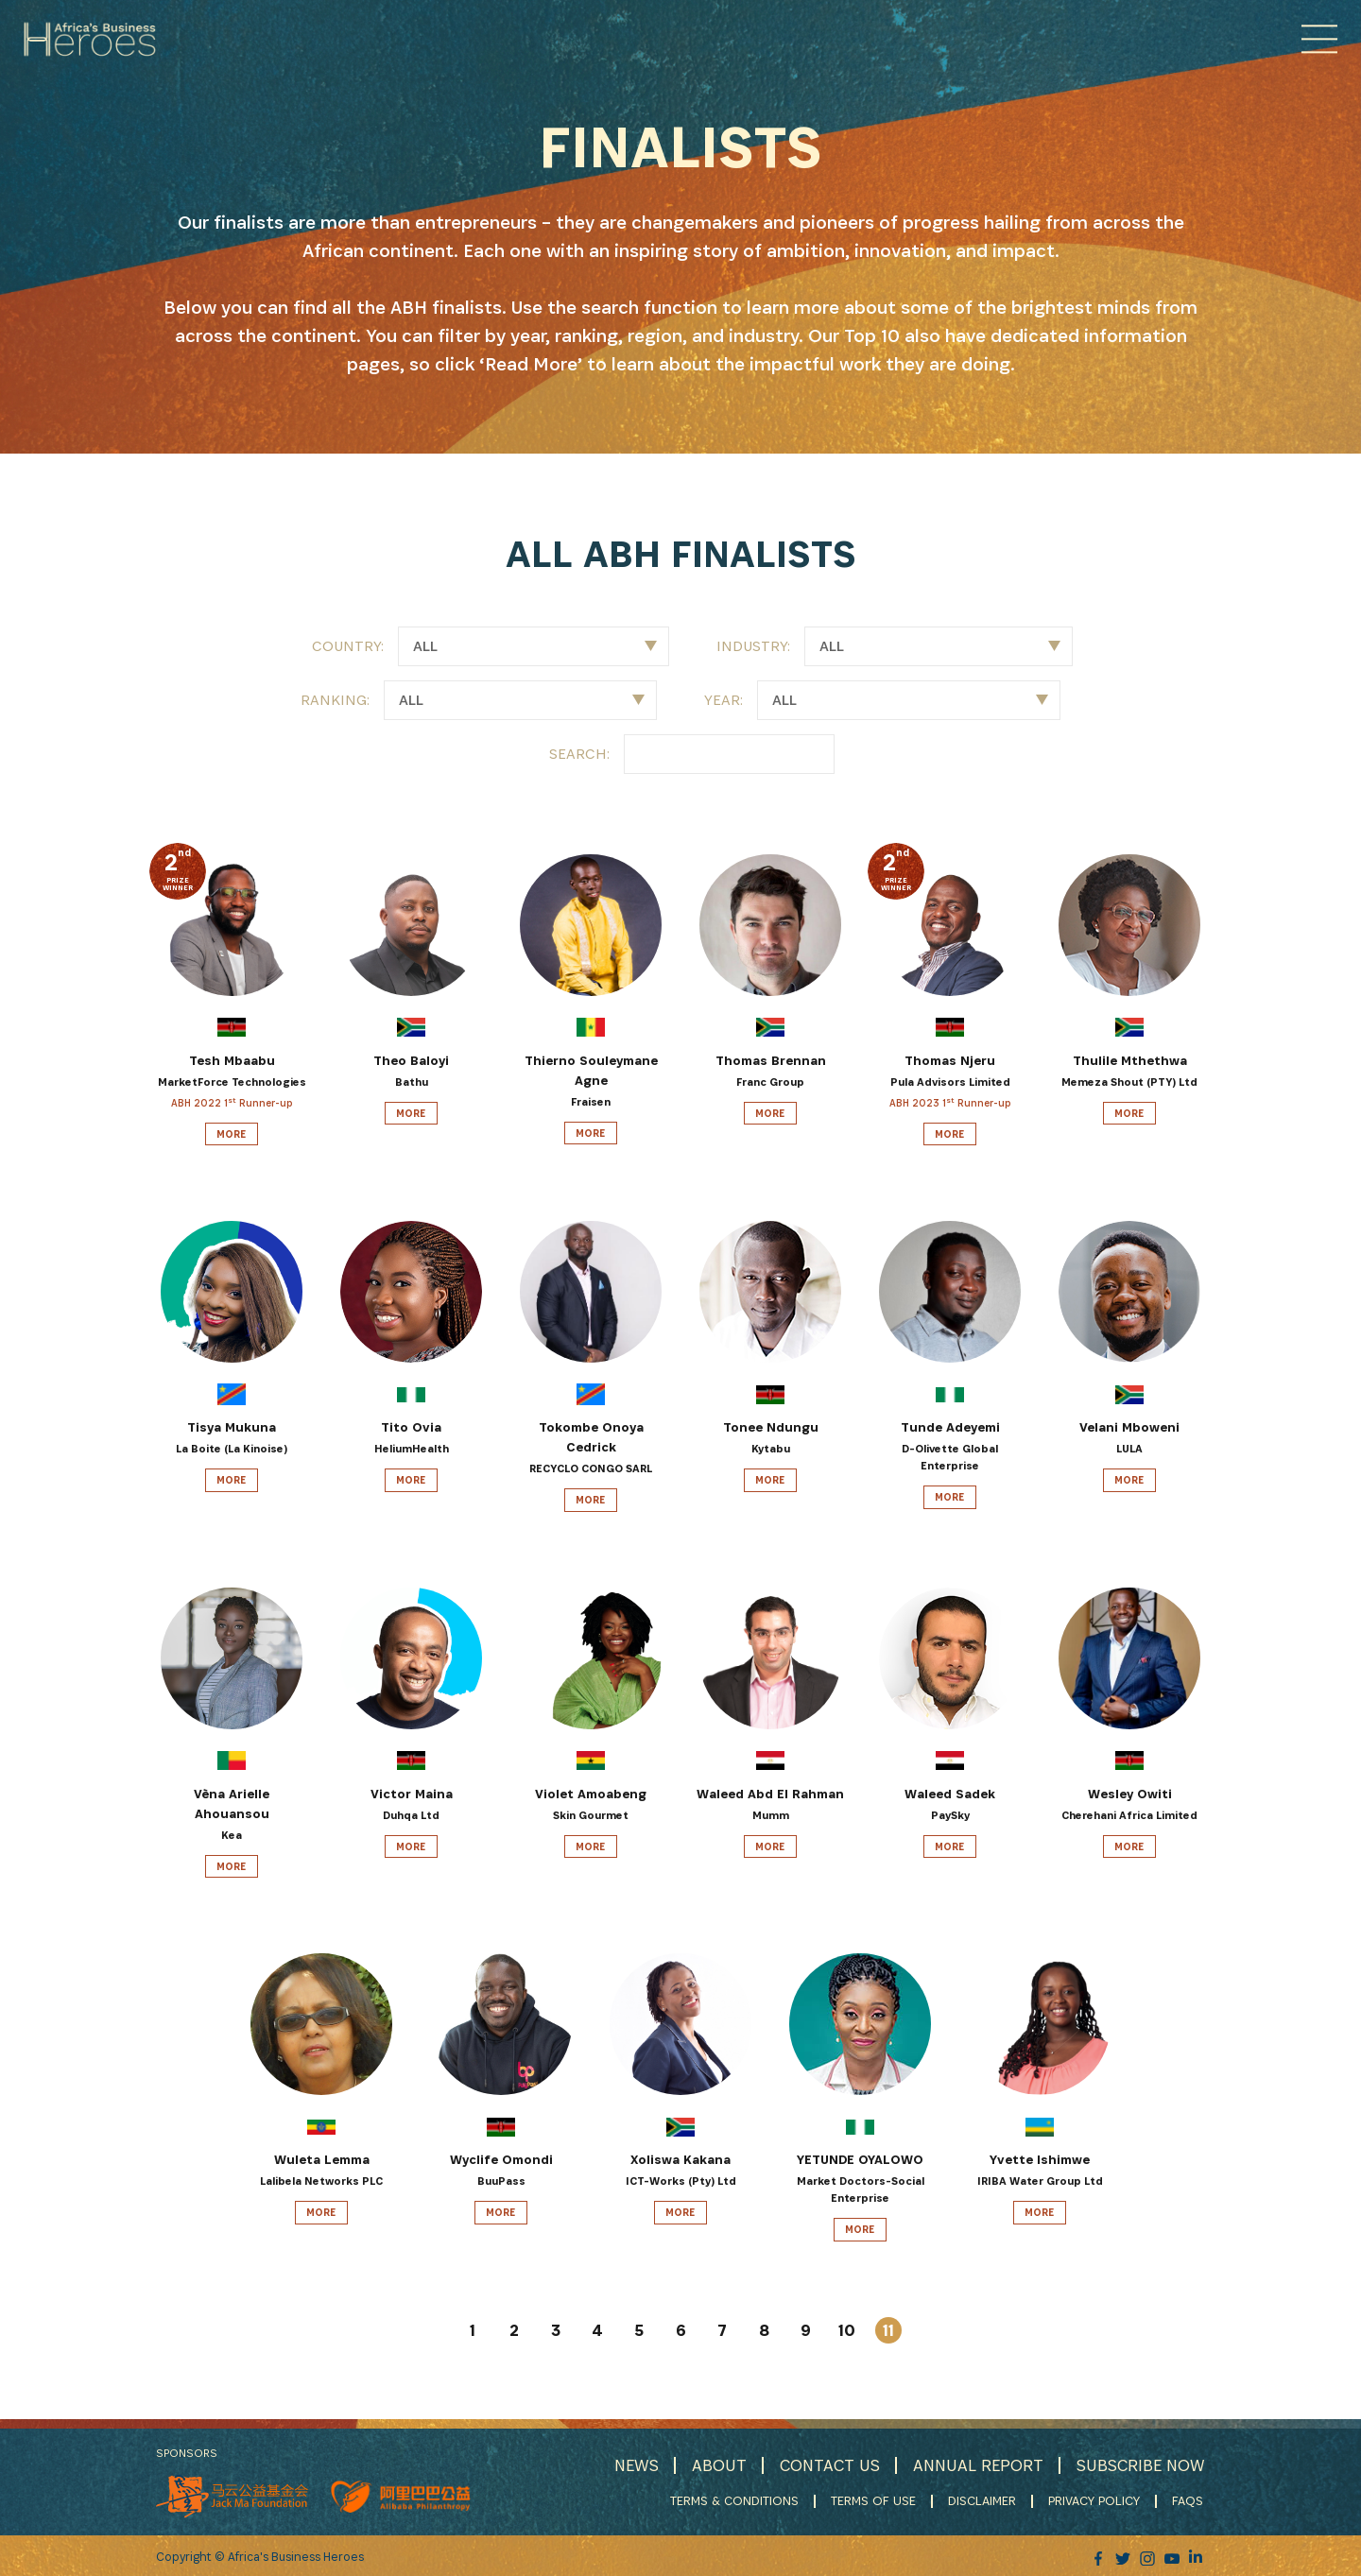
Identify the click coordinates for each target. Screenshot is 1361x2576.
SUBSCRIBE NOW (1140, 2465)
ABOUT (714, 2465)
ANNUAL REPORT (976, 2465)
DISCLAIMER (984, 2500)
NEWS (631, 2465)
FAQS (1189, 2500)
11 (888, 2330)
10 (846, 2330)
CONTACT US (826, 2465)
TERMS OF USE (875, 2500)
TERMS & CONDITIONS (736, 2500)
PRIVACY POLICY (1096, 2500)
